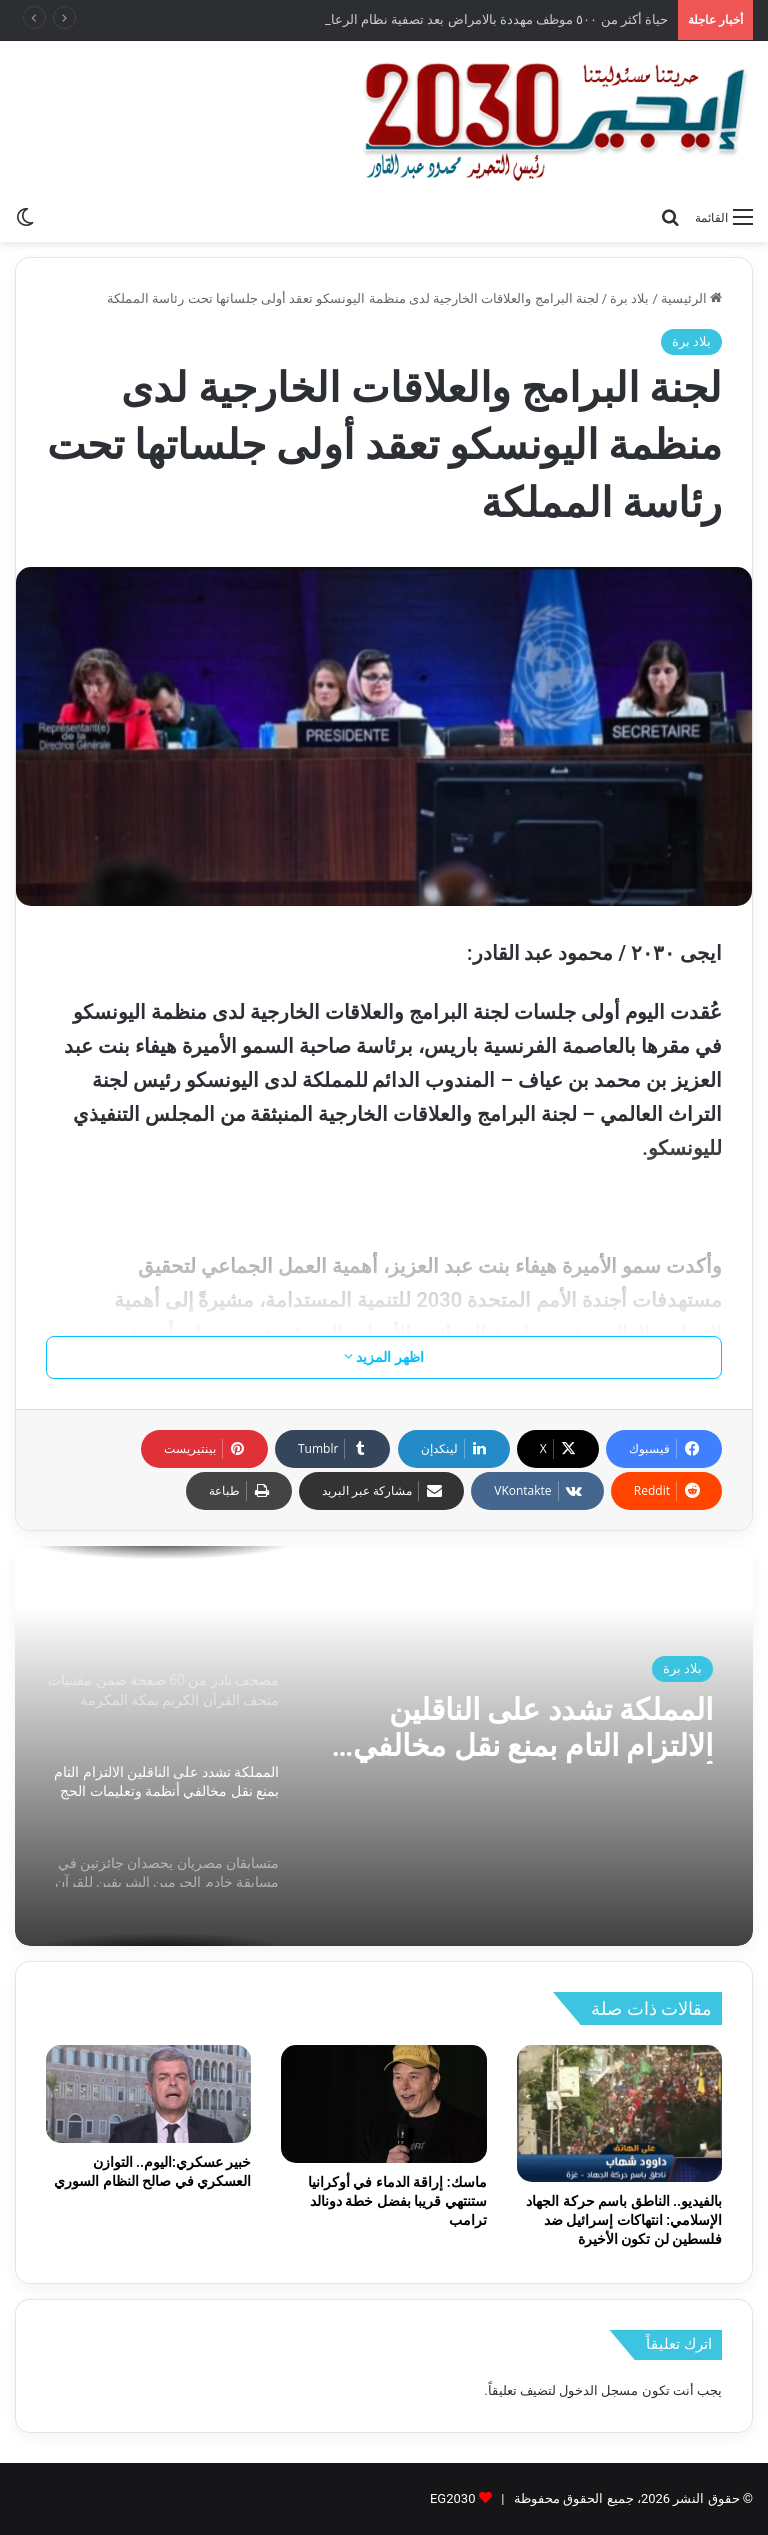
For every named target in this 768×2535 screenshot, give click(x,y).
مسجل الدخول (598, 2390)
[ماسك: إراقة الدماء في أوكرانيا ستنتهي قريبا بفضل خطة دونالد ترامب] (383, 2104)
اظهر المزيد (384, 1357)
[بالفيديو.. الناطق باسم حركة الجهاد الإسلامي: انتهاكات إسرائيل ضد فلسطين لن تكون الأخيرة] (619, 2113)
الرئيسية (691, 298)
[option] (384, 1746)
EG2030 (452, 2498)
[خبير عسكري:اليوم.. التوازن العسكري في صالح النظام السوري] (148, 2093)
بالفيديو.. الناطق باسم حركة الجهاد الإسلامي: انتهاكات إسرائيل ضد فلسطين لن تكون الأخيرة (624, 2220)
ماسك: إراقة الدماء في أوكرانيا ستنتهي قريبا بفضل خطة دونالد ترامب (397, 2201)
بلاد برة (629, 298)
